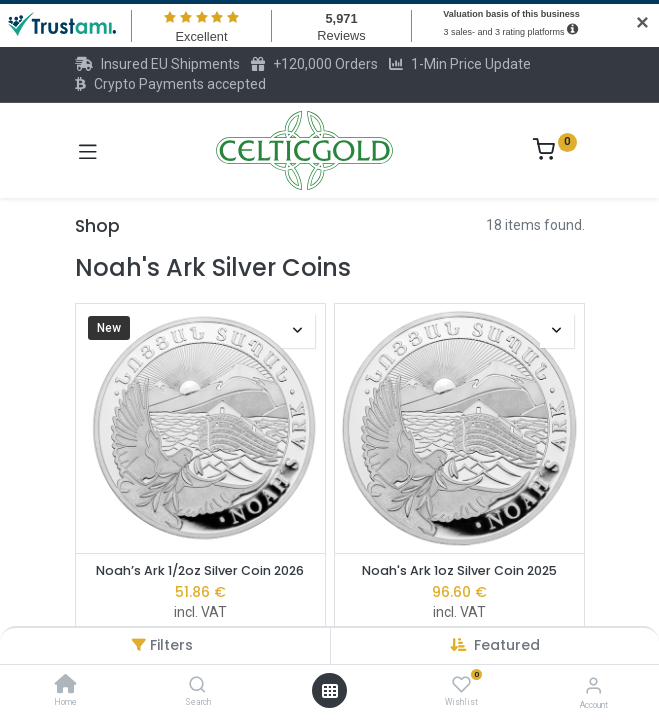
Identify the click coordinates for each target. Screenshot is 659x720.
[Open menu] (330, 691)
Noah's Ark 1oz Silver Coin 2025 (459, 570)
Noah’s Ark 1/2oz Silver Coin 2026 (200, 570)
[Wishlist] (461, 685)
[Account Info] (593, 685)
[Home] (66, 686)
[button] (507, 645)
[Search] (197, 686)
